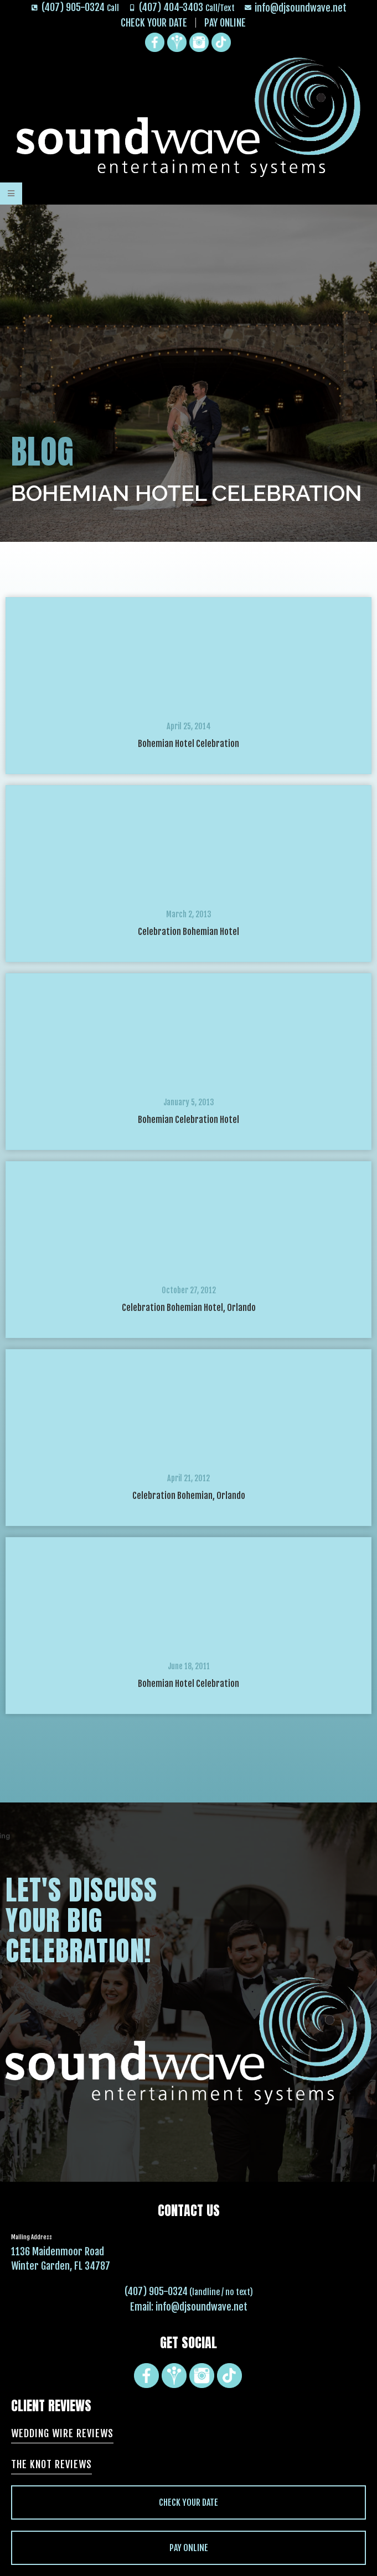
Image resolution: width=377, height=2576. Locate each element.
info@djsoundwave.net (201, 2307)
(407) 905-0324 (156, 2291)
